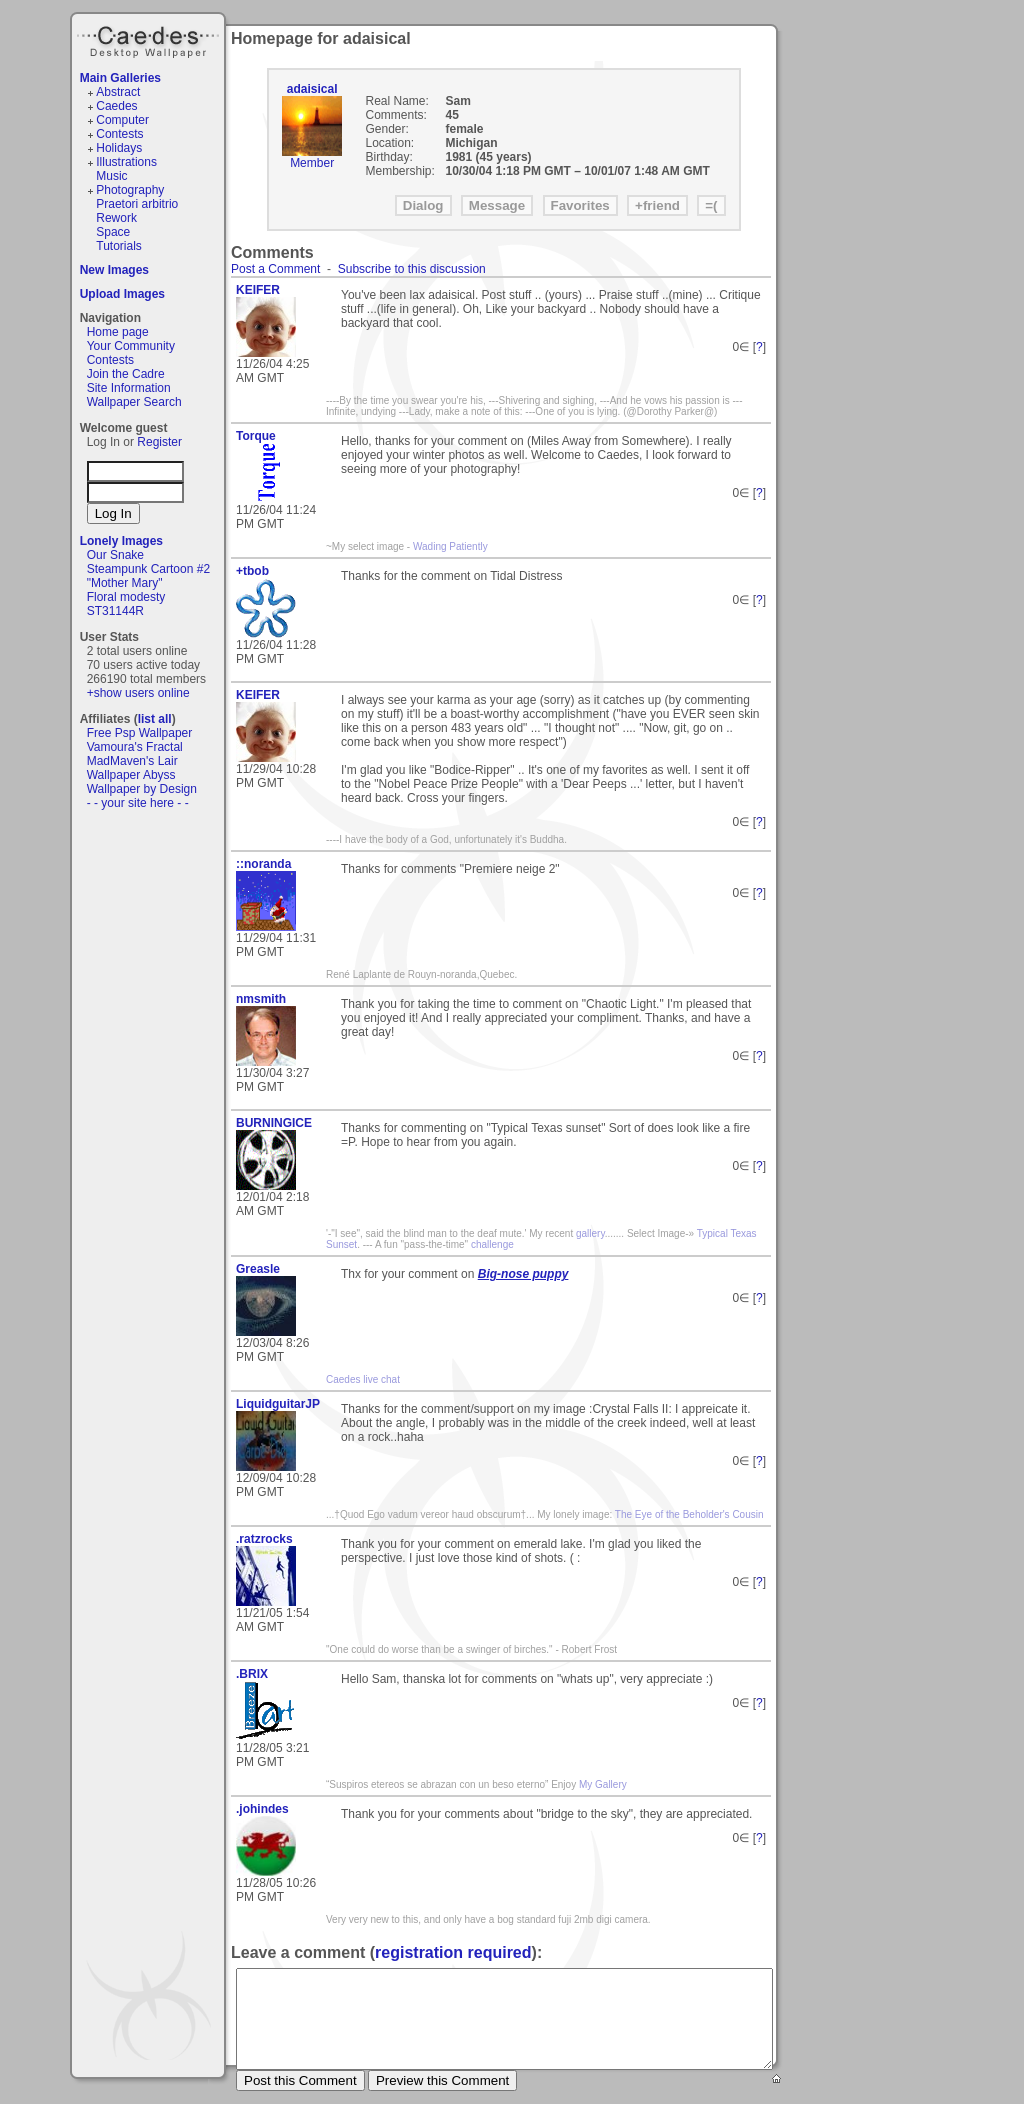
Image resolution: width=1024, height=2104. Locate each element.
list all (155, 719)
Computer (122, 120)
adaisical (312, 89)
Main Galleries (120, 78)
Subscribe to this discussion (412, 269)
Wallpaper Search (134, 402)
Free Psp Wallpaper (140, 733)
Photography (130, 190)
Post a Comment (275, 269)
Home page (118, 332)
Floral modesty (126, 597)
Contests (119, 134)
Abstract (118, 92)
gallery (590, 1233)
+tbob (252, 571)
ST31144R (115, 611)
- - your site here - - (138, 803)
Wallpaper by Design (142, 789)
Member (312, 163)
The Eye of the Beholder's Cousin (689, 1514)
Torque (256, 436)
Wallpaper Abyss (131, 775)
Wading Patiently (450, 546)
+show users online (138, 693)
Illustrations (126, 162)
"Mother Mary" (125, 583)
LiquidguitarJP (278, 1404)
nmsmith (261, 999)
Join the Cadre (126, 374)
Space (113, 232)
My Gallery (603, 1784)
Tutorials (119, 246)
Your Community (131, 346)
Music (111, 176)
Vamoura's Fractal (135, 747)
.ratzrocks (264, 1539)
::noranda (263, 864)
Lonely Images (121, 541)
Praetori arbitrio (137, 204)
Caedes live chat (363, 1379)
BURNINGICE (274, 1123)
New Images (114, 270)
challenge (492, 1244)
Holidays (119, 148)
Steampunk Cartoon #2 (148, 569)
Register (159, 442)
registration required (453, 1952)
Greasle (258, 1269)
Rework (116, 218)
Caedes (150, 39)
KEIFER (258, 290)
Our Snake (115, 555)
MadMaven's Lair (132, 761)
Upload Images (122, 294)
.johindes (262, 1809)
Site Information (129, 388)
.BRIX (252, 1674)
